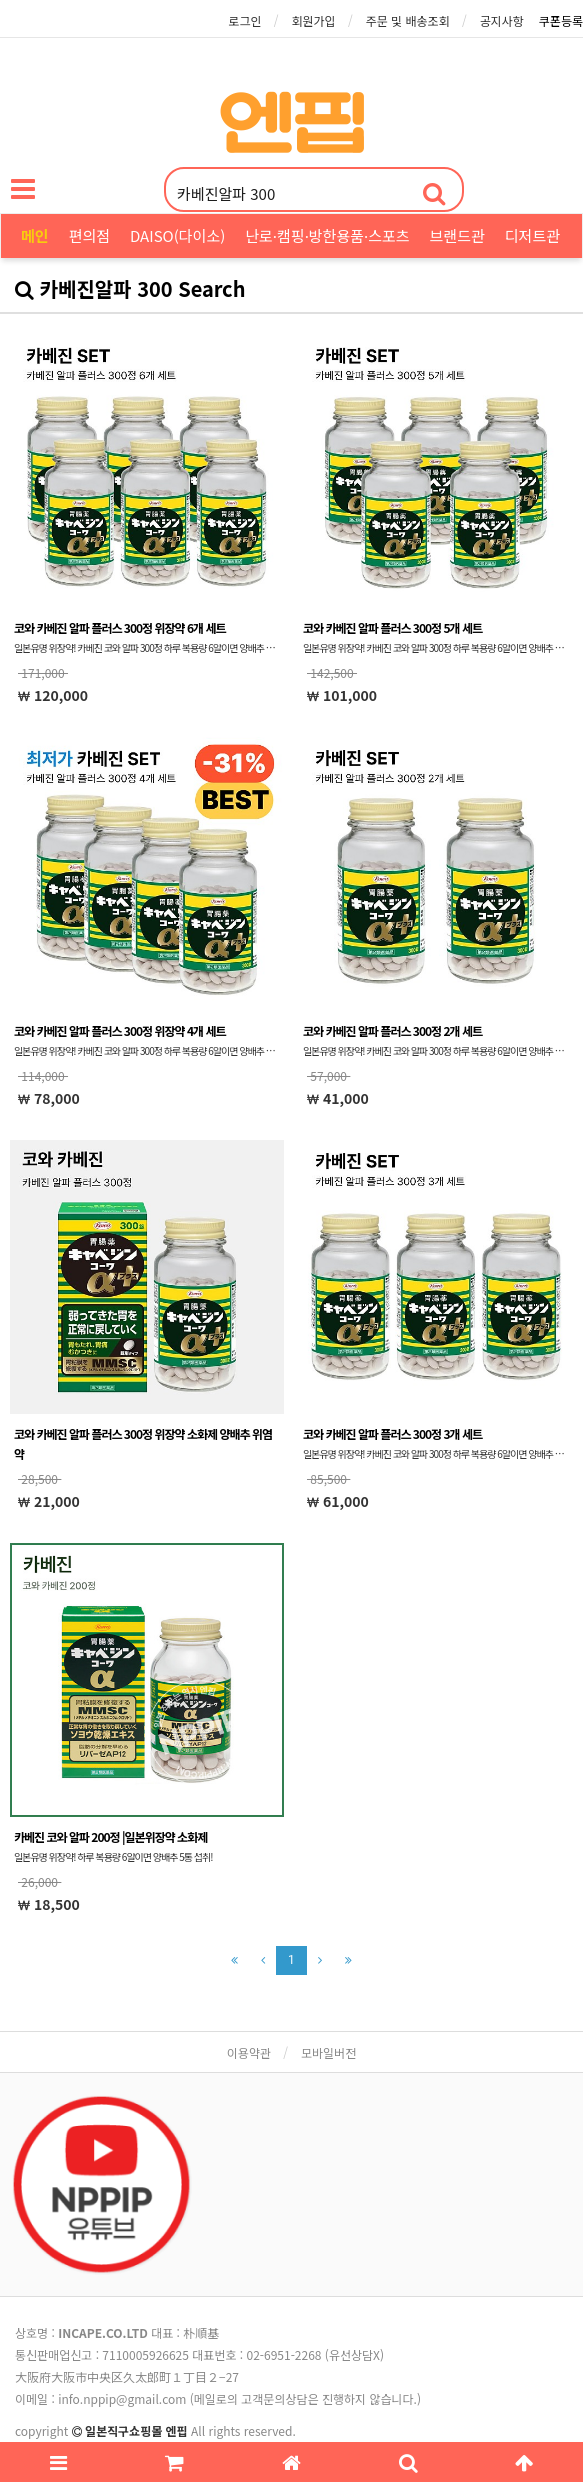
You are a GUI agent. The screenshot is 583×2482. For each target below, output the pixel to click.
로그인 (244, 20)
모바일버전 (328, 2052)
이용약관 (249, 2052)
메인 (35, 235)
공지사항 (502, 20)
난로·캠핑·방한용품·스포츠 (327, 235)
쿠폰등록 (561, 20)
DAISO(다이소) (177, 235)
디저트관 (532, 235)
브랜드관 (457, 235)
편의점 (89, 235)
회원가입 (313, 20)
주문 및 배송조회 (408, 20)
